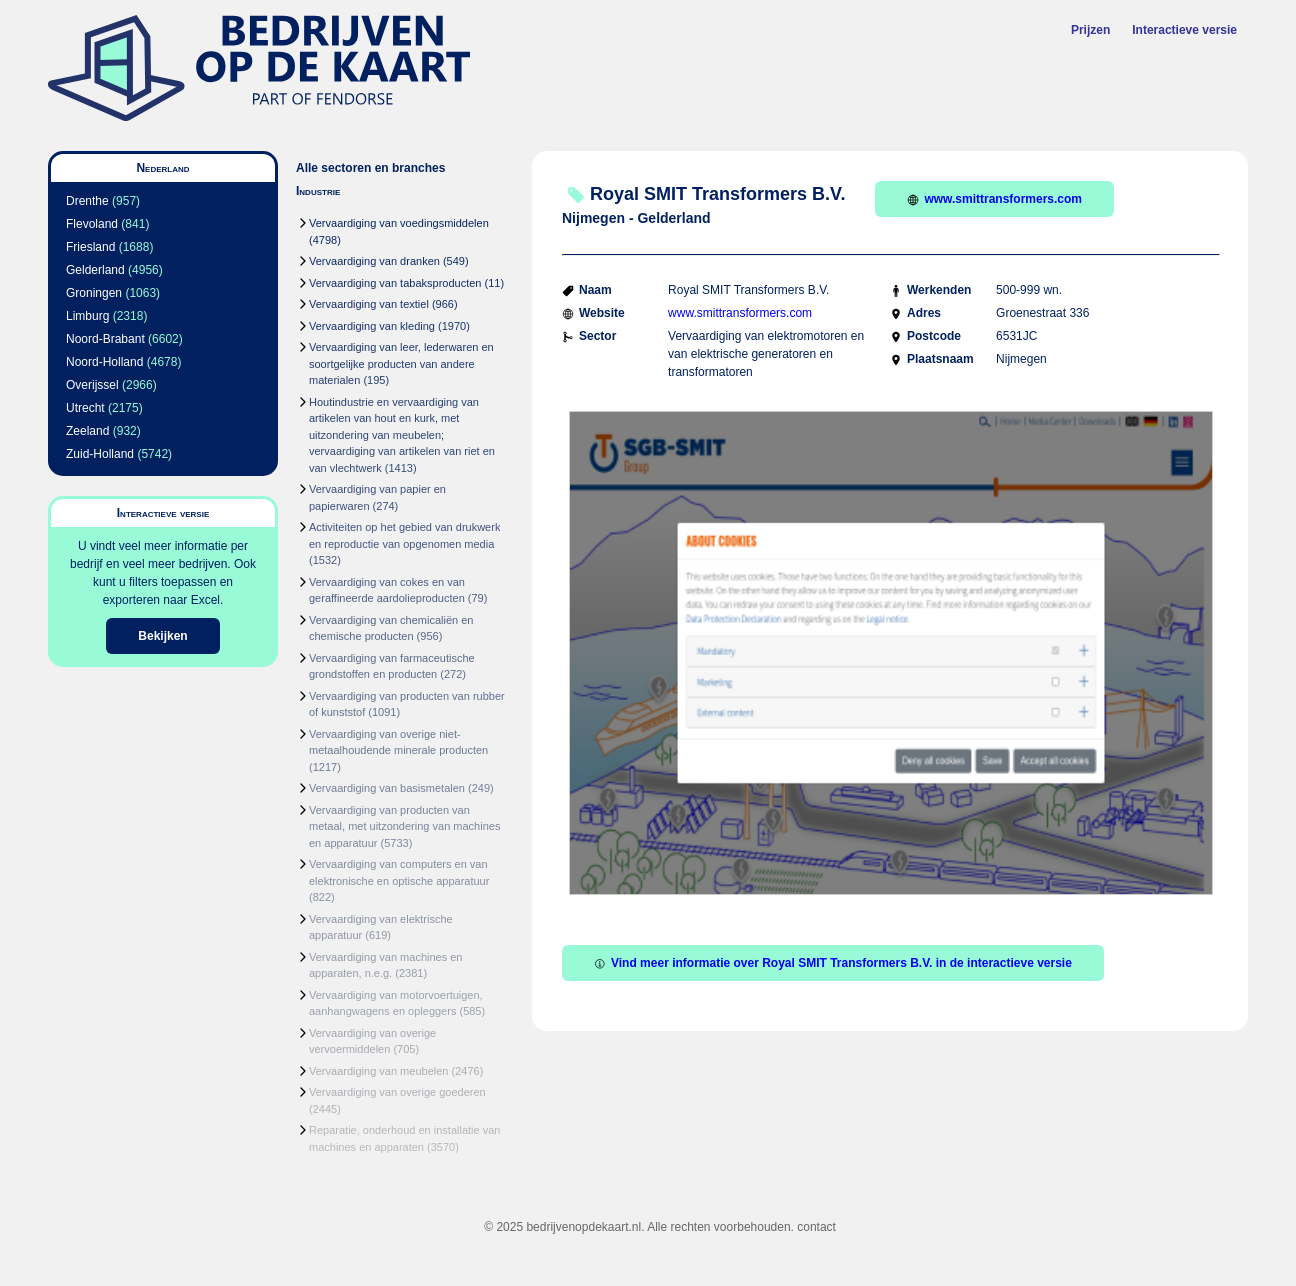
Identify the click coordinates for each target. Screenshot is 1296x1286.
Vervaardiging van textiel (369, 304)
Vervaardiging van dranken (374, 261)
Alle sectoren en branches (370, 168)
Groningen (94, 293)
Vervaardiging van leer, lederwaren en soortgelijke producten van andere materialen (401, 363)
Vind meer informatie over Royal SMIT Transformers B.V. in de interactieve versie (833, 963)
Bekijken (162, 636)
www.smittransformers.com (994, 199)
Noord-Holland (104, 362)
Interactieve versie (1184, 30)
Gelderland (95, 270)
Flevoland (92, 224)
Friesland (90, 247)
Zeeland (87, 431)
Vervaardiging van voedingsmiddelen (399, 223)
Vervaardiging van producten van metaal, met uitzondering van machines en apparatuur (404, 826)
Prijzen (1090, 30)
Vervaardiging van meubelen (378, 1071)
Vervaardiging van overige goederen (397, 1092)
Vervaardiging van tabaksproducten (395, 283)
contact (816, 1227)
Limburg (87, 316)
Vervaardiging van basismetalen (387, 788)
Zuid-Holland (100, 454)
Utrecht (85, 408)
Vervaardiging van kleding (372, 326)
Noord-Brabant (105, 339)
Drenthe (87, 201)
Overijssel (92, 385)
